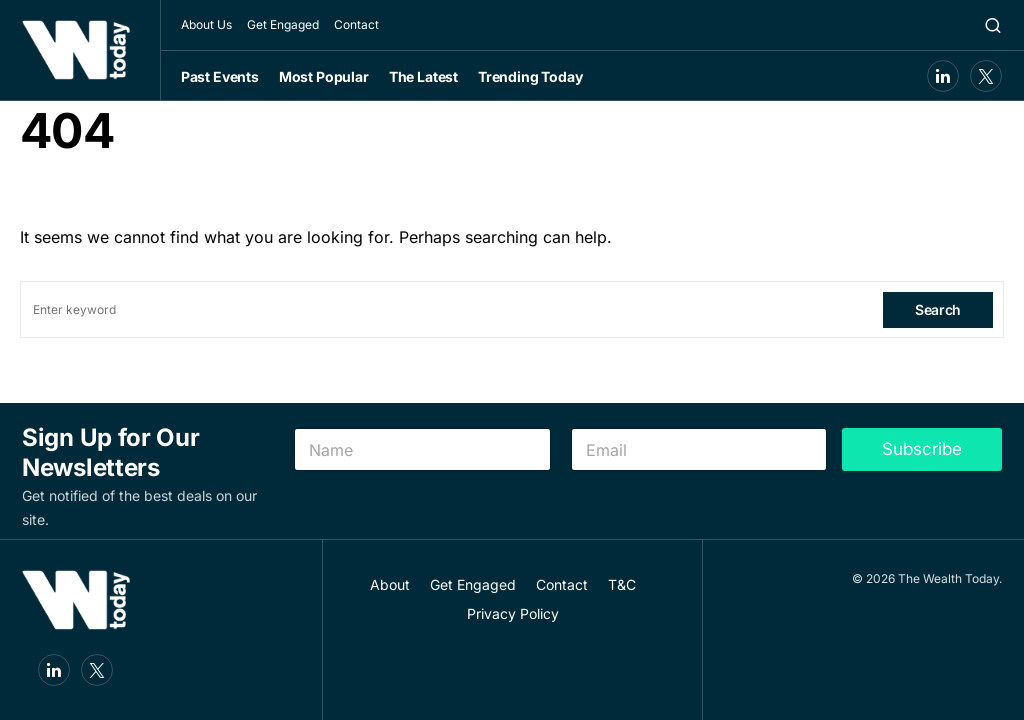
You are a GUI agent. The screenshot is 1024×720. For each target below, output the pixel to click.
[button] (993, 25)
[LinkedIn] (943, 76)
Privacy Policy (513, 613)
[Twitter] (986, 76)
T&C (622, 584)
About (390, 584)
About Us (206, 24)
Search (938, 309)
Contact (356, 24)
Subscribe (922, 449)
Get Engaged (283, 24)
